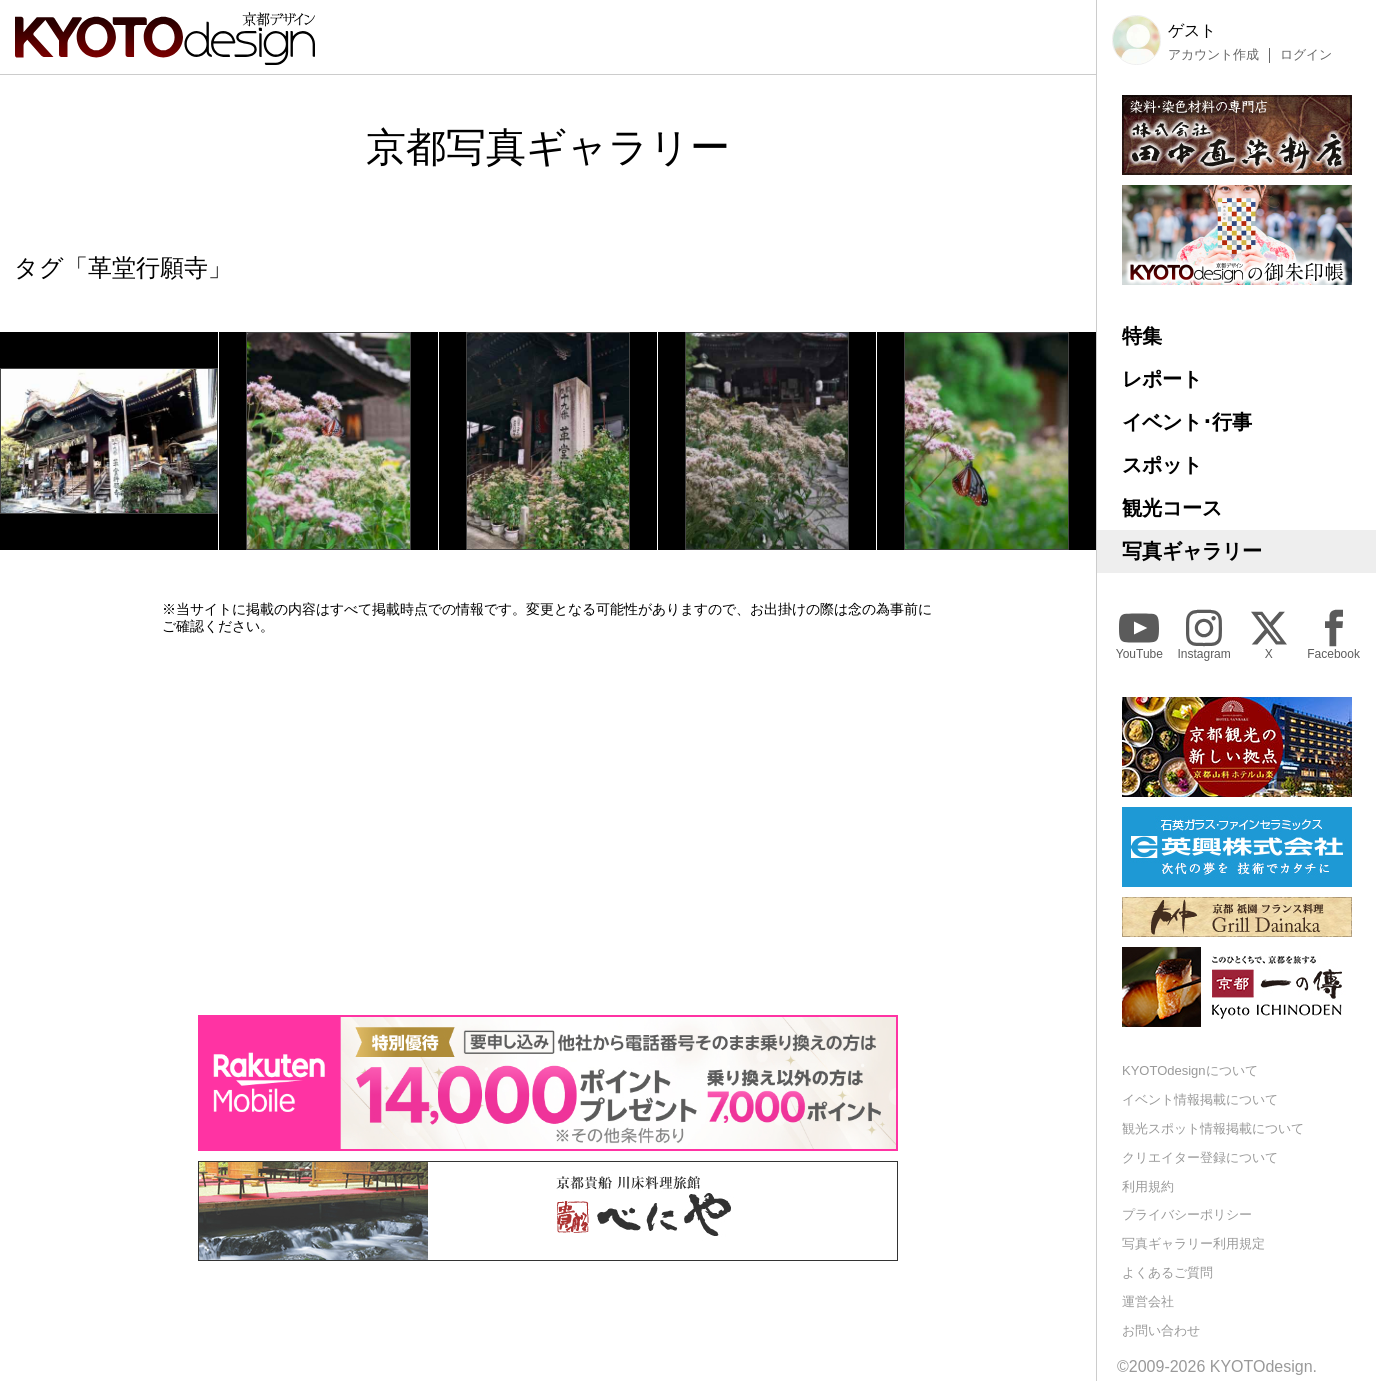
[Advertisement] (548, 825)
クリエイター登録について (1200, 1157)
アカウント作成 (1213, 55)
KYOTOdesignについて (1190, 1070)
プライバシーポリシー (1187, 1214)
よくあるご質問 (1167, 1272)
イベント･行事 (1187, 422)
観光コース (1172, 508)
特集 (1142, 336)
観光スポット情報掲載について (1213, 1128)
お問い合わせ (1161, 1330)
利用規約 (1148, 1186)
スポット (1162, 465)
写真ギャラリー (1192, 551)
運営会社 (1148, 1301)
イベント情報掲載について (1200, 1099)
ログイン (1306, 55)
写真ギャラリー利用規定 (1193, 1243)
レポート (1162, 379)
